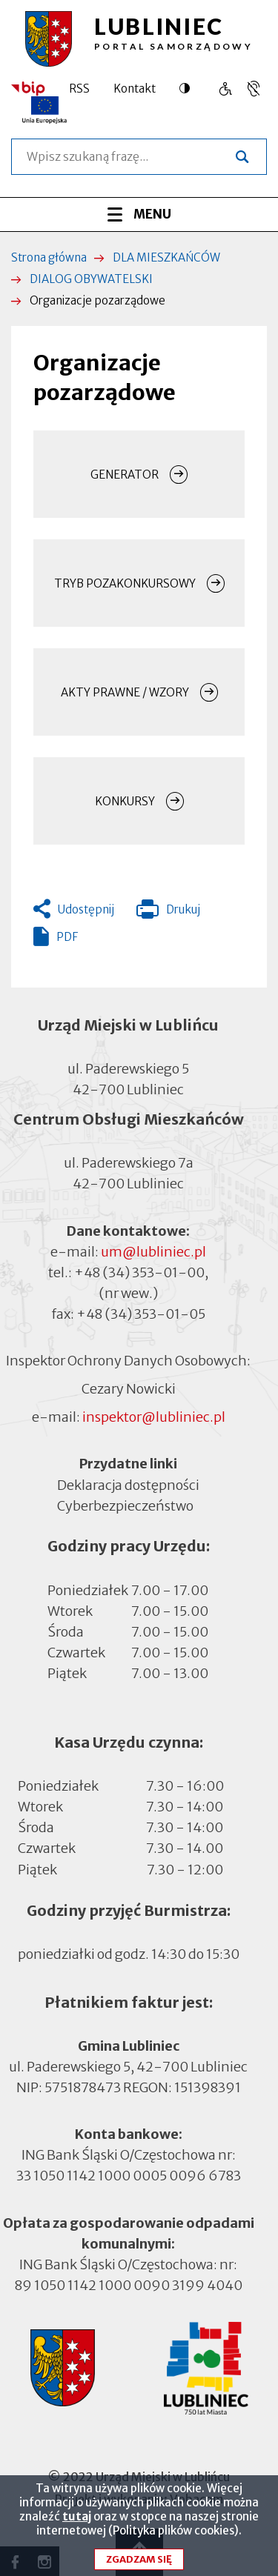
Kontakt (134, 88)
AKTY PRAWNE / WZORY (125, 692)
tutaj (76, 2524)
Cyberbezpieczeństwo (125, 1504)
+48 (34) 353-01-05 (140, 1313)
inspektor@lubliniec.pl (153, 1416)
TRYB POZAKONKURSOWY (125, 583)
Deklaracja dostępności (128, 1484)
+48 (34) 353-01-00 (139, 1272)
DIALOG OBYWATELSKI (91, 279)
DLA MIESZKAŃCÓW (166, 257)
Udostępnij (86, 909)
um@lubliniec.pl (153, 1251)
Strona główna (49, 257)
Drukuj (168, 912)
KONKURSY (125, 801)
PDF (67, 937)
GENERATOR (124, 474)
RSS (79, 88)
